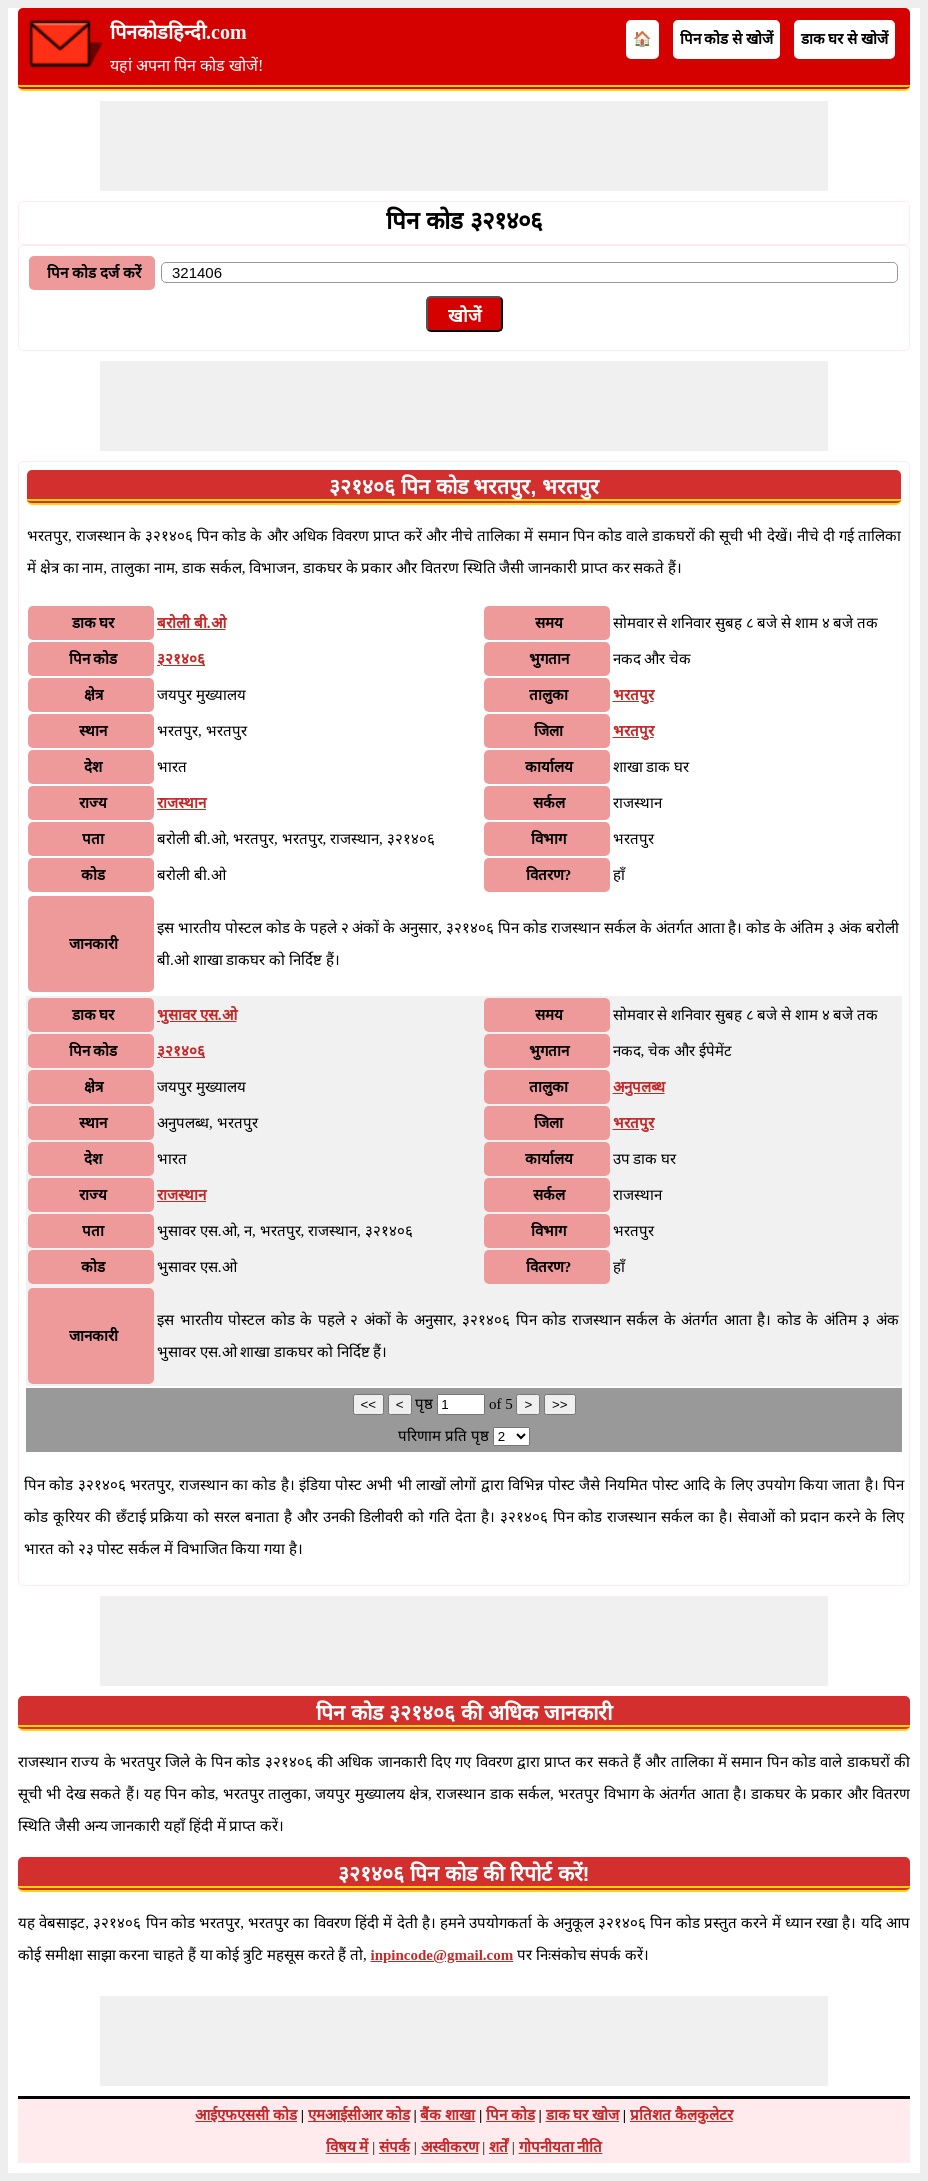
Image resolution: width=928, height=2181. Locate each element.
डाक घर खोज (583, 2115)
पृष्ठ (426, 1404)
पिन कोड (510, 2115)
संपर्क (394, 2147)
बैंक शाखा (447, 2115)
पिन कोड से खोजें (726, 39)
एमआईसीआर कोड (359, 2115)
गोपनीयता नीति (561, 2147)
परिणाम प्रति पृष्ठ (443, 1436)
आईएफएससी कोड (246, 2115)
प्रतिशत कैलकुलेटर (681, 2115)
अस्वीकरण (450, 2147)
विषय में (347, 2147)
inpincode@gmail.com (442, 1955)
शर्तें (498, 2147)
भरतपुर (633, 695)
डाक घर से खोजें (844, 39)
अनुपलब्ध (639, 1087)
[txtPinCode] (529, 272)
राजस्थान (181, 803)
